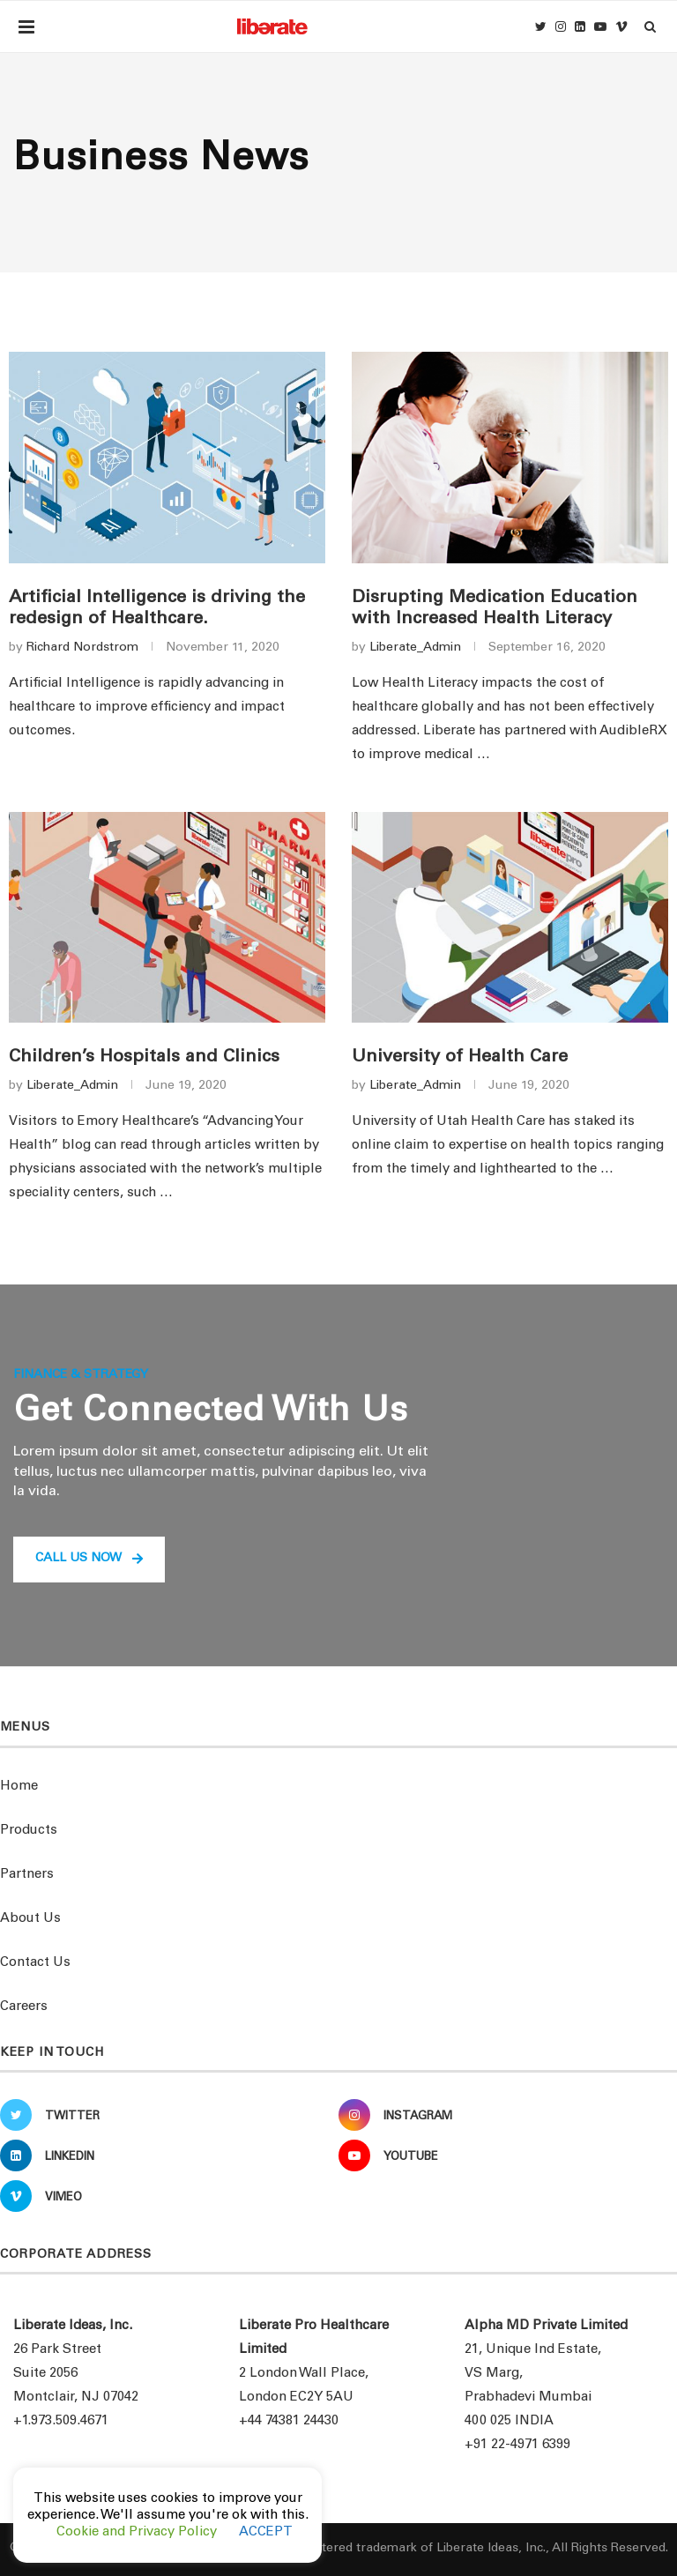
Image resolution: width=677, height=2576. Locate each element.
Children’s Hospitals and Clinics (144, 1058)
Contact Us (35, 1962)
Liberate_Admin (415, 648)
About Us (30, 1918)
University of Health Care (460, 1058)
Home (19, 1786)
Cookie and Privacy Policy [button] (136, 2532)
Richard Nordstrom (82, 648)
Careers (24, 2007)
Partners (27, 1874)
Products (28, 1830)
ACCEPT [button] (266, 2532)
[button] (89, 1559)
